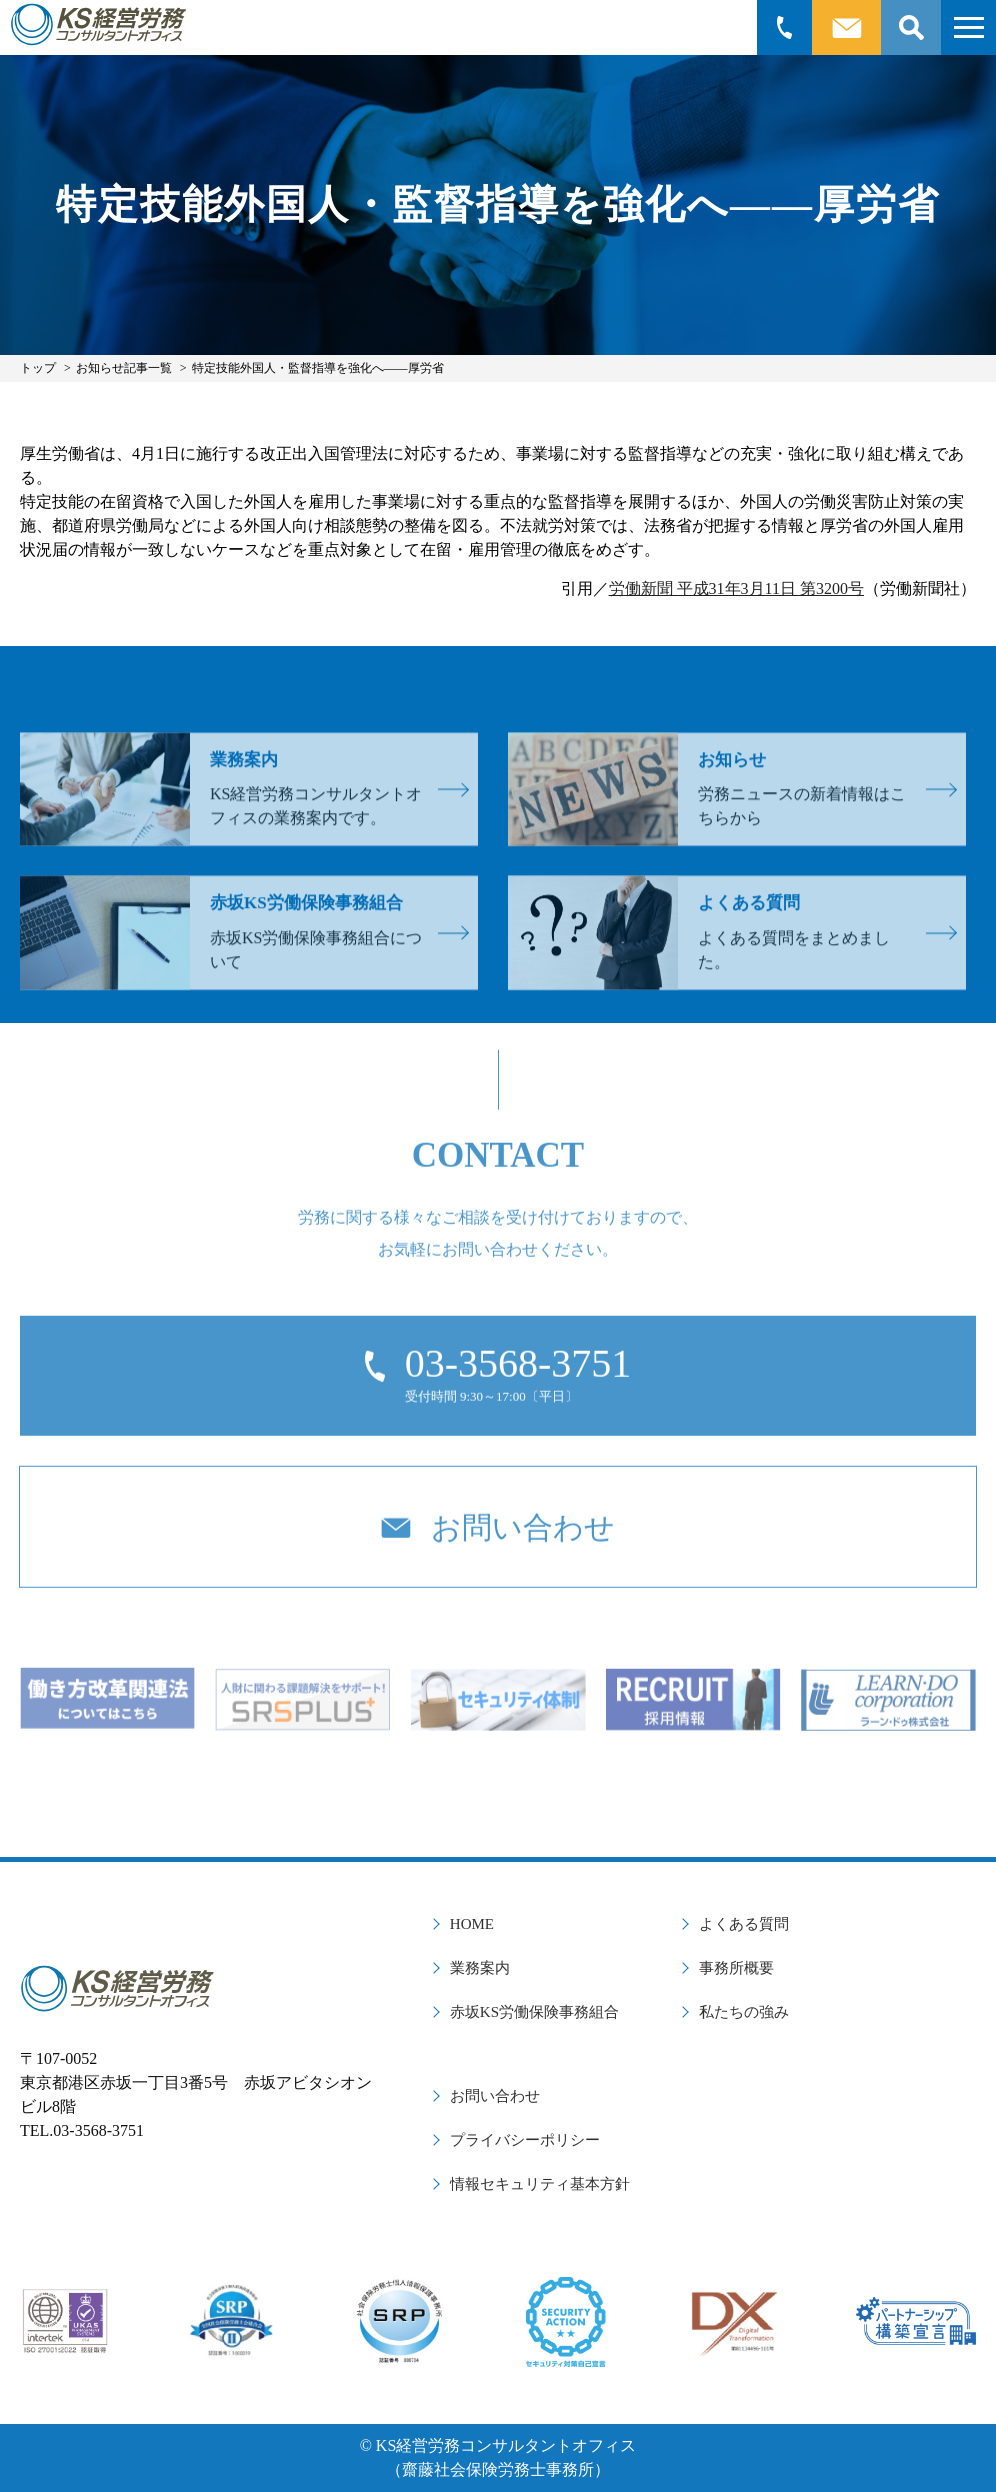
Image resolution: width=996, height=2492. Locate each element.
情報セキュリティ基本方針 (540, 2184)
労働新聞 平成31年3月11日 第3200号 (736, 588)
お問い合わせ (495, 2096)
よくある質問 (744, 1924)
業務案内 (480, 1968)
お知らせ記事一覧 (124, 368)
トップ (38, 368)
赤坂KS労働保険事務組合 (534, 2012)
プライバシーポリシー (525, 2140)
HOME (472, 1924)
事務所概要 (736, 1968)
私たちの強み (744, 2012)
